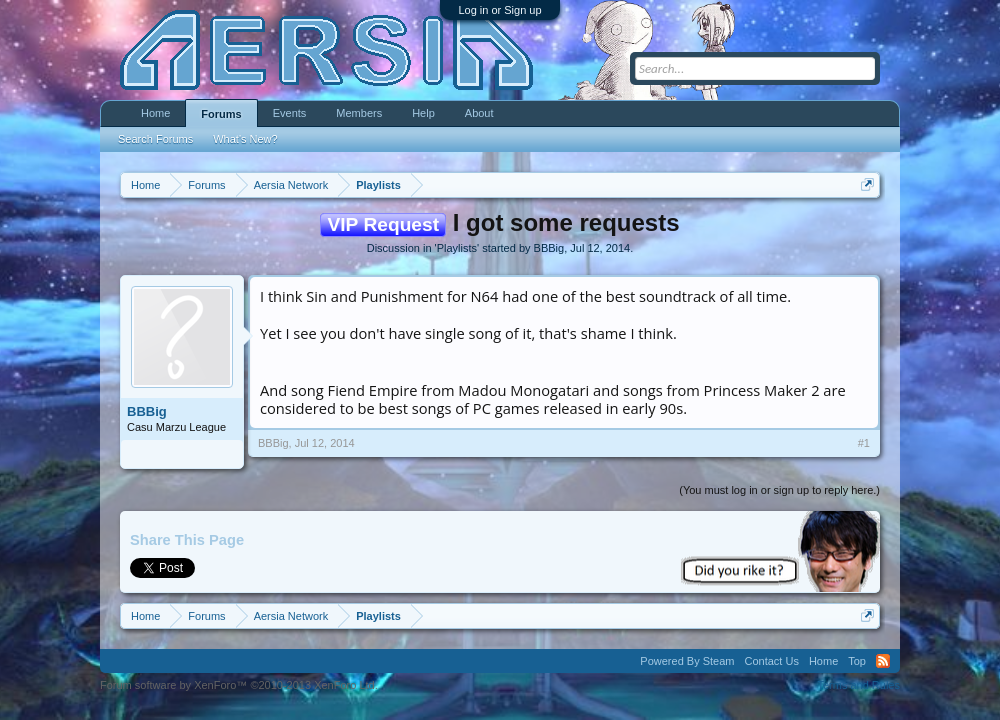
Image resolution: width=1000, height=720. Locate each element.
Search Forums (155, 139)
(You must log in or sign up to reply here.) (779, 490)
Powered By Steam (687, 661)
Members (359, 113)
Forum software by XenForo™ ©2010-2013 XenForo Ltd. (239, 685)
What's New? (245, 139)
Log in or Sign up (499, 10)
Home (155, 113)
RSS (883, 661)
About (479, 113)
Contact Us (771, 661)
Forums (221, 114)
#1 (864, 443)
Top (857, 661)
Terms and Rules (858, 685)
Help (423, 113)
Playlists (457, 248)
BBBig (549, 248)
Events (290, 113)
